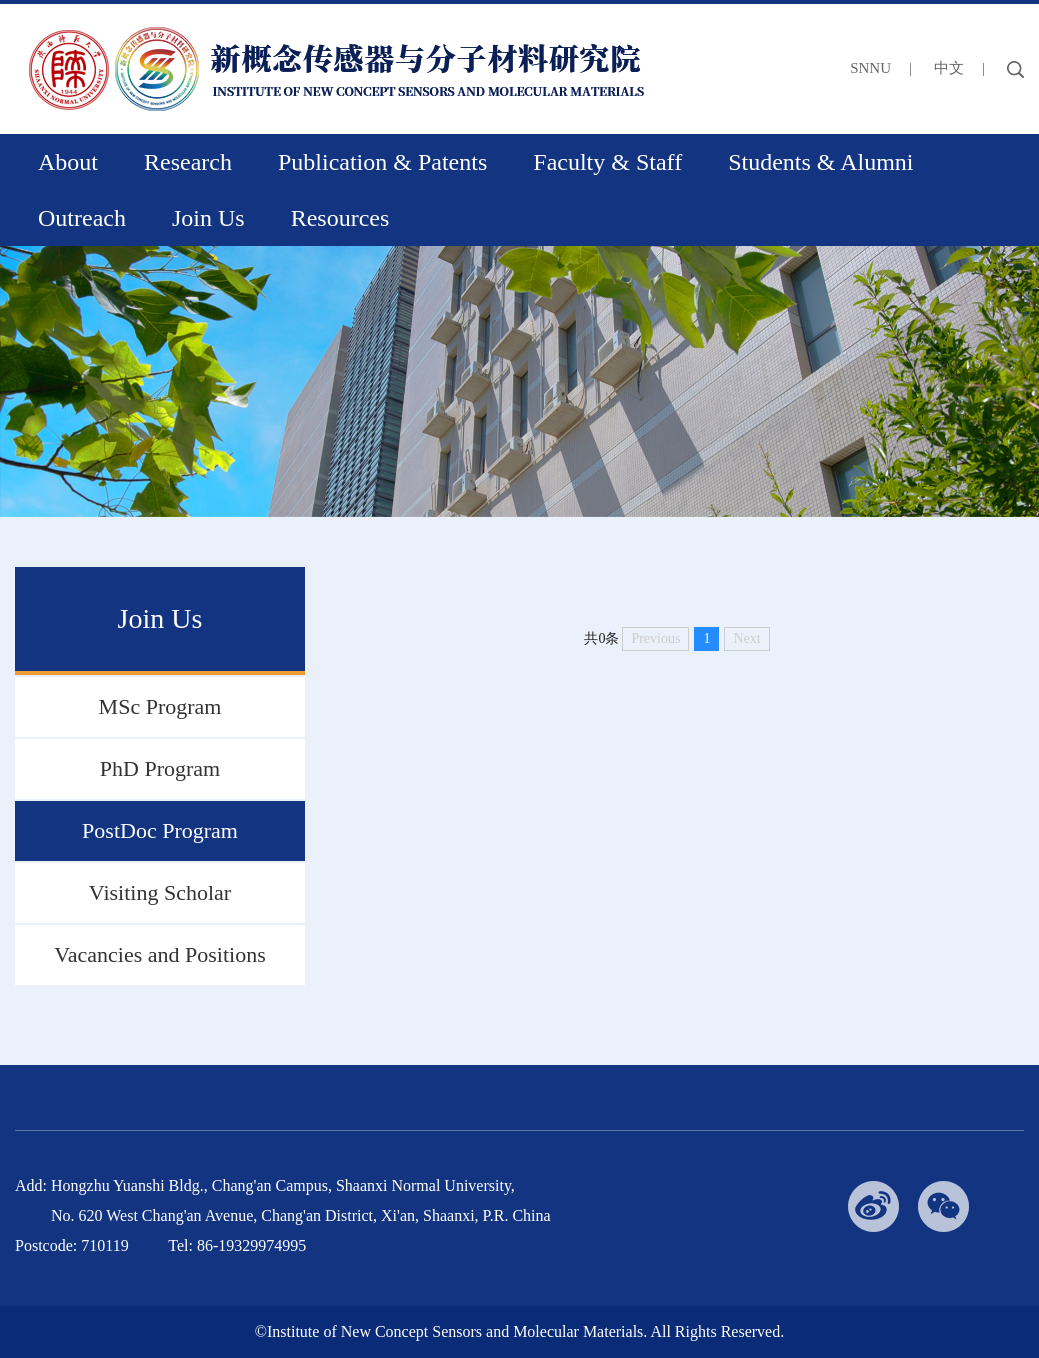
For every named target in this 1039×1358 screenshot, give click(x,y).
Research (188, 162)
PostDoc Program (160, 830)
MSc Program (160, 706)
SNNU (870, 68)
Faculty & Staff (607, 162)
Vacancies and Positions (159, 954)
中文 (949, 68)
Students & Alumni (820, 162)
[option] (519, 381)
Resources (340, 218)
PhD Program (160, 768)
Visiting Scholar (160, 892)
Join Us (208, 218)
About (68, 162)
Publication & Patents (382, 162)
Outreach (82, 218)
